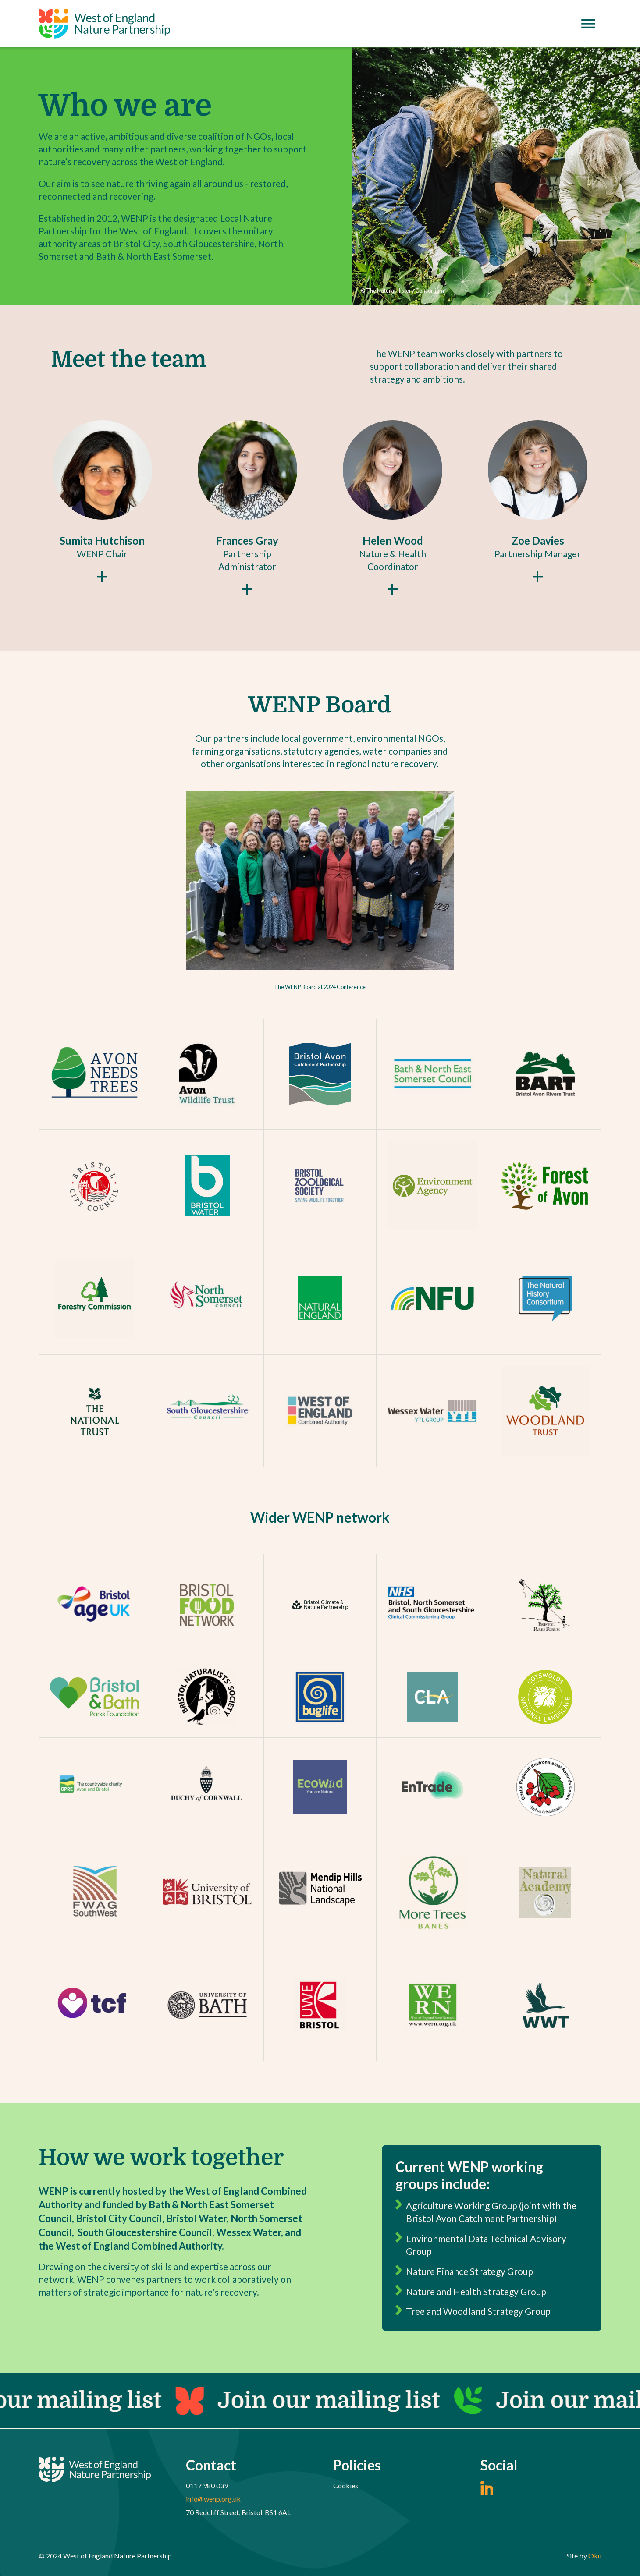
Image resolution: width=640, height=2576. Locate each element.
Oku (594, 2555)
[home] (104, 24)
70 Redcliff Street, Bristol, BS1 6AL (238, 2512)
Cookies (345, 2485)
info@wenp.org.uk (213, 2499)
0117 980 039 (207, 2485)
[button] (102, 501)
